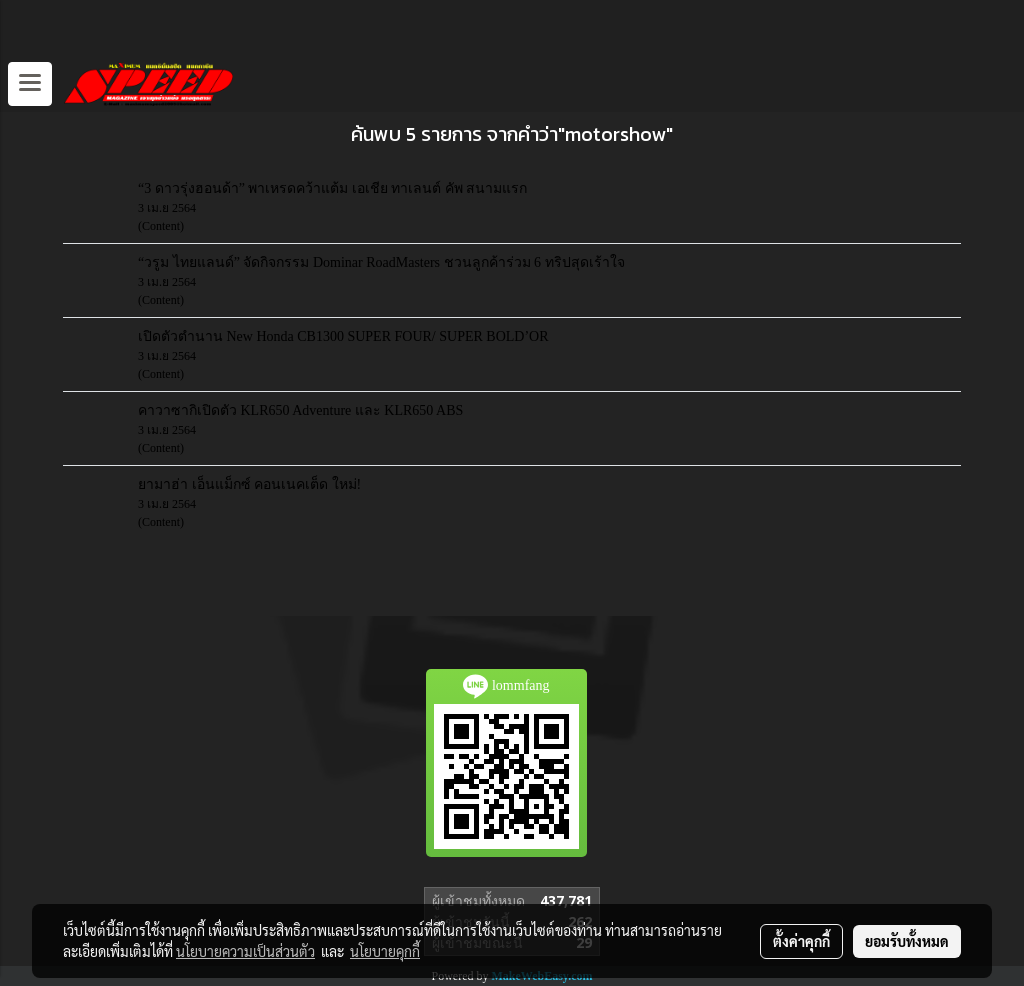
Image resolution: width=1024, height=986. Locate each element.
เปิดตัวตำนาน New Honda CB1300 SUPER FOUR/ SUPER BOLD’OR (343, 336)
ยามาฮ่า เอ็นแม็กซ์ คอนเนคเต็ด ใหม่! (249, 484)
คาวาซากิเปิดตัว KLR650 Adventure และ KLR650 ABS (300, 410)
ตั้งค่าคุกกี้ (801, 941)
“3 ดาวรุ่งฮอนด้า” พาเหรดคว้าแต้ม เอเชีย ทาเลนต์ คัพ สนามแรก (332, 188)
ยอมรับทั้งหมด (907, 941)
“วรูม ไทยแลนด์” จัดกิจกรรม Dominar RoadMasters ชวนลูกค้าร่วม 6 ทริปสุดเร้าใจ (381, 262)
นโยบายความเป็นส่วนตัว (245, 951)
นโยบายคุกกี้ (385, 951)
